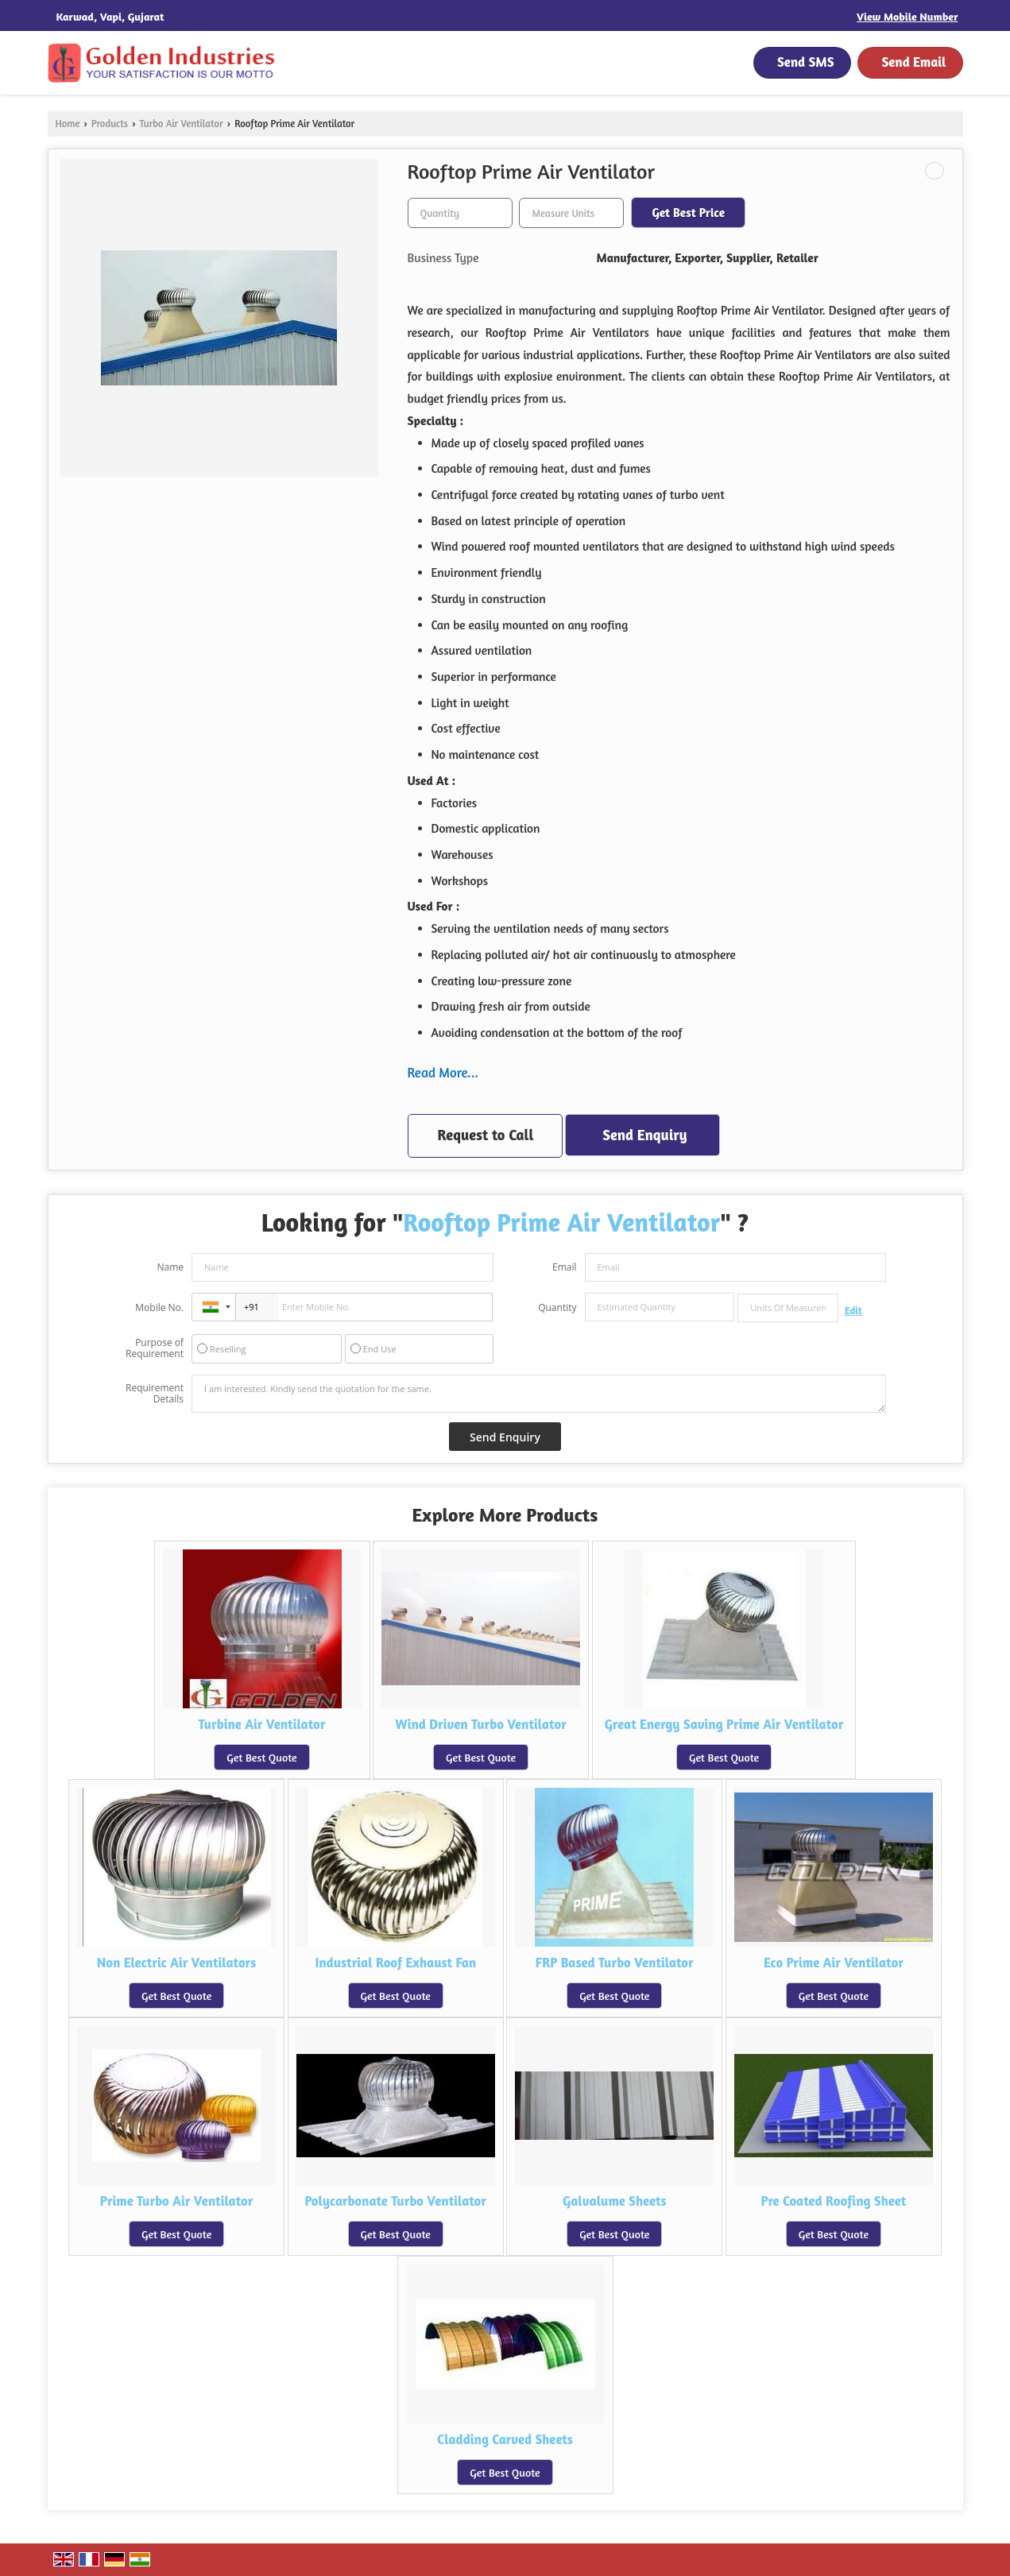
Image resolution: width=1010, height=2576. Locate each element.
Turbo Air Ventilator (181, 124)
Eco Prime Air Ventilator (834, 1963)
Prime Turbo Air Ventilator (176, 2201)
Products (109, 124)
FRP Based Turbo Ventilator (615, 1963)
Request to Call (486, 1134)
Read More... (443, 1072)
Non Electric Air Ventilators (177, 1963)
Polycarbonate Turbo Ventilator (395, 2201)
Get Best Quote (261, 1757)
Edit (853, 1311)
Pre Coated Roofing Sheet (833, 2201)
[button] (907, 16)
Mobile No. (159, 1307)
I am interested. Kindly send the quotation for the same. (539, 1394)
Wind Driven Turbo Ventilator (480, 1724)
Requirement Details (155, 1394)
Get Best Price (688, 212)
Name (170, 1267)
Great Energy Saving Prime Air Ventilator (724, 1724)
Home (68, 124)
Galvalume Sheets (615, 2201)
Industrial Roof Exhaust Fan (395, 1963)
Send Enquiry (644, 1134)
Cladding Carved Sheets (505, 2439)
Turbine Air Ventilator (262, 1724)
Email (564, 1267)
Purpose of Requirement (155, 1348)
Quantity (557, 1307)
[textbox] (571, 213)
